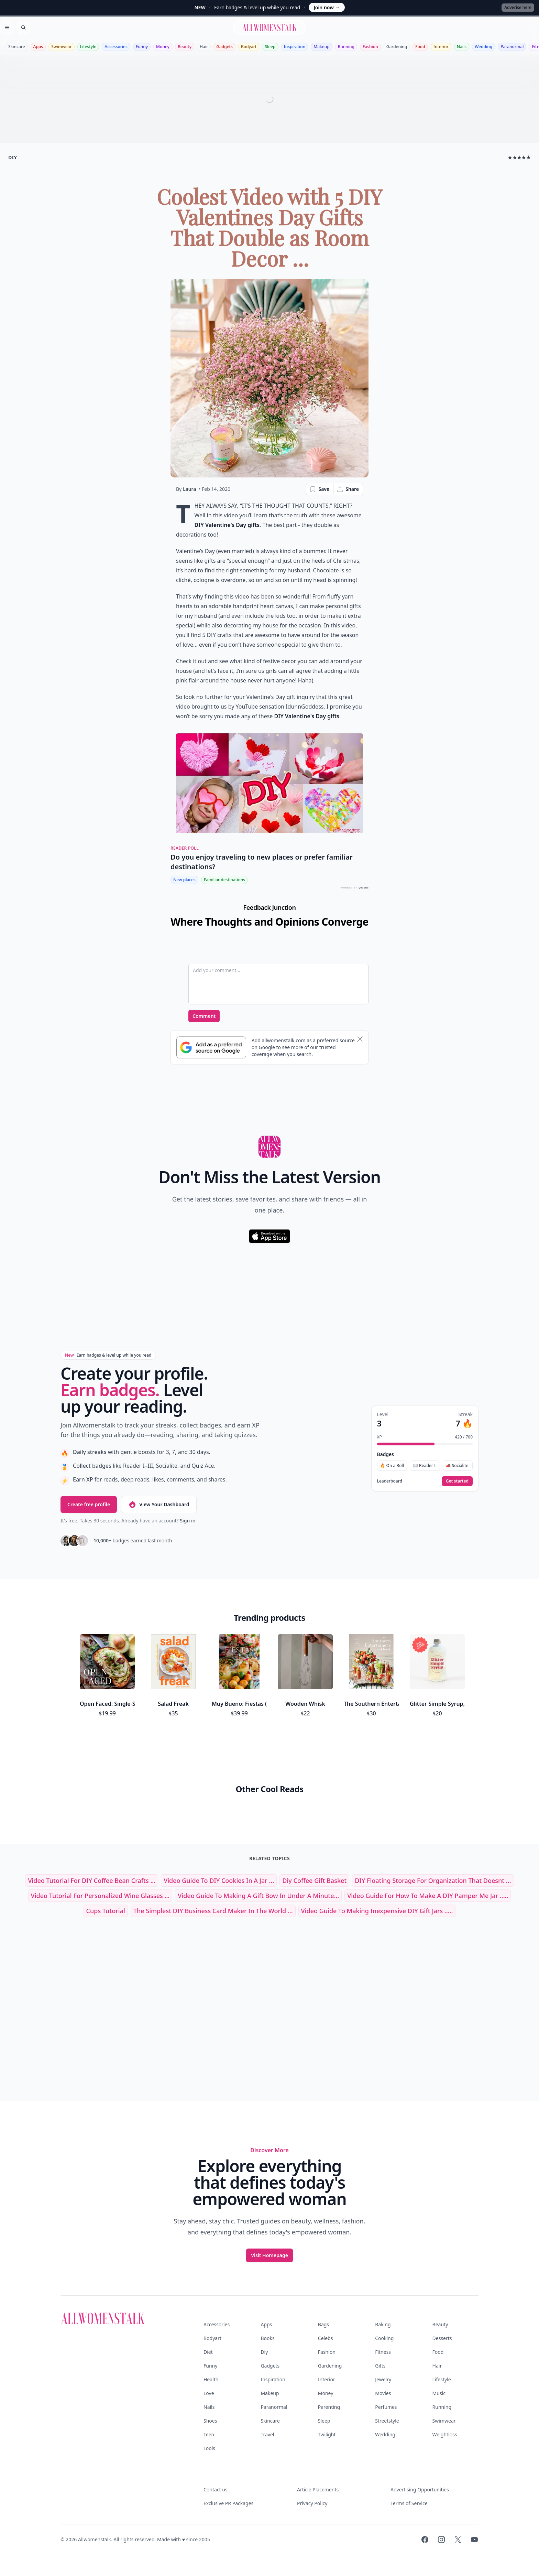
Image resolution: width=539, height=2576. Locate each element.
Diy (264, 2352)
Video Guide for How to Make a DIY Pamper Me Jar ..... (427, 1895)
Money (162, 47)
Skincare (16, 47)
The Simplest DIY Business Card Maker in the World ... (213, 1911)
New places (184, 880)
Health (211, 2379)
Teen (209, 2434)
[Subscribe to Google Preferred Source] (211, 1047)
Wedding (483, 47)
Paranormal (512, 47)
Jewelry (383, 2379)
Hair (204, 47)
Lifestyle (88, 47)
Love (209, 2393)
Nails (462, 47)
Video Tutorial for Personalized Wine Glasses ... (100, 1895)
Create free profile (88, 1504)
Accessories (116, 47)
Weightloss (444, 2434)
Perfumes (386, 2407)
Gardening (396, 47)
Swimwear (61, 47)
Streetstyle (387, 2420)
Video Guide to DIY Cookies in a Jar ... (219, 1880)
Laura (189, 489)
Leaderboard (389, 1481)
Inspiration (295, 47)
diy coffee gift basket (314, 1880)
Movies (383, 2393)
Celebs (325, 2338)
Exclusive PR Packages (228, 2503)
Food (420, 47)
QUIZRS (363, 887)
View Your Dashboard (158, 1504)
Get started (457, 1481)
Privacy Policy (312, 2503)
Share (348, 489)
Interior (441, 47)
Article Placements (318, 2489)
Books (267, 2338)
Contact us (216, 2489)
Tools (209, 2448)
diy (12, 157)
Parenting (329, 2407)
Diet (208, 2352)
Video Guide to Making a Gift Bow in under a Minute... (258, 1895)
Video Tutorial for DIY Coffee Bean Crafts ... (91, 1880)
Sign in (187, 1520)
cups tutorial (105, 1911)
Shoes (210, 2420)
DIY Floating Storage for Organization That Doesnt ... (433, 1880)
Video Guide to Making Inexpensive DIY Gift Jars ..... (377, 1911)
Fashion (370, 47)
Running (346, 47)
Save (319, 489)
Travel (267, 2434)
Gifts (380, 2365)
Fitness (383, 2352)
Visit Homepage (269, 2255)
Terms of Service (409, 2503)
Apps (38, 47)
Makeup (321, 47)
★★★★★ (519, 157)
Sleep (270, 47)
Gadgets (224, 47)
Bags (323, 2324)
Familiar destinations (224, 880)
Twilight (327, 2434)
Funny (142, 47)
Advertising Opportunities (419, 2489)
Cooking (384, 2338)
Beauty (184, 47)
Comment (204, 1016)
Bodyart (249, 47)
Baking (382, 2324)
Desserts (442, 2338)
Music (439, 2393)
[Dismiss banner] (359, 1039)
